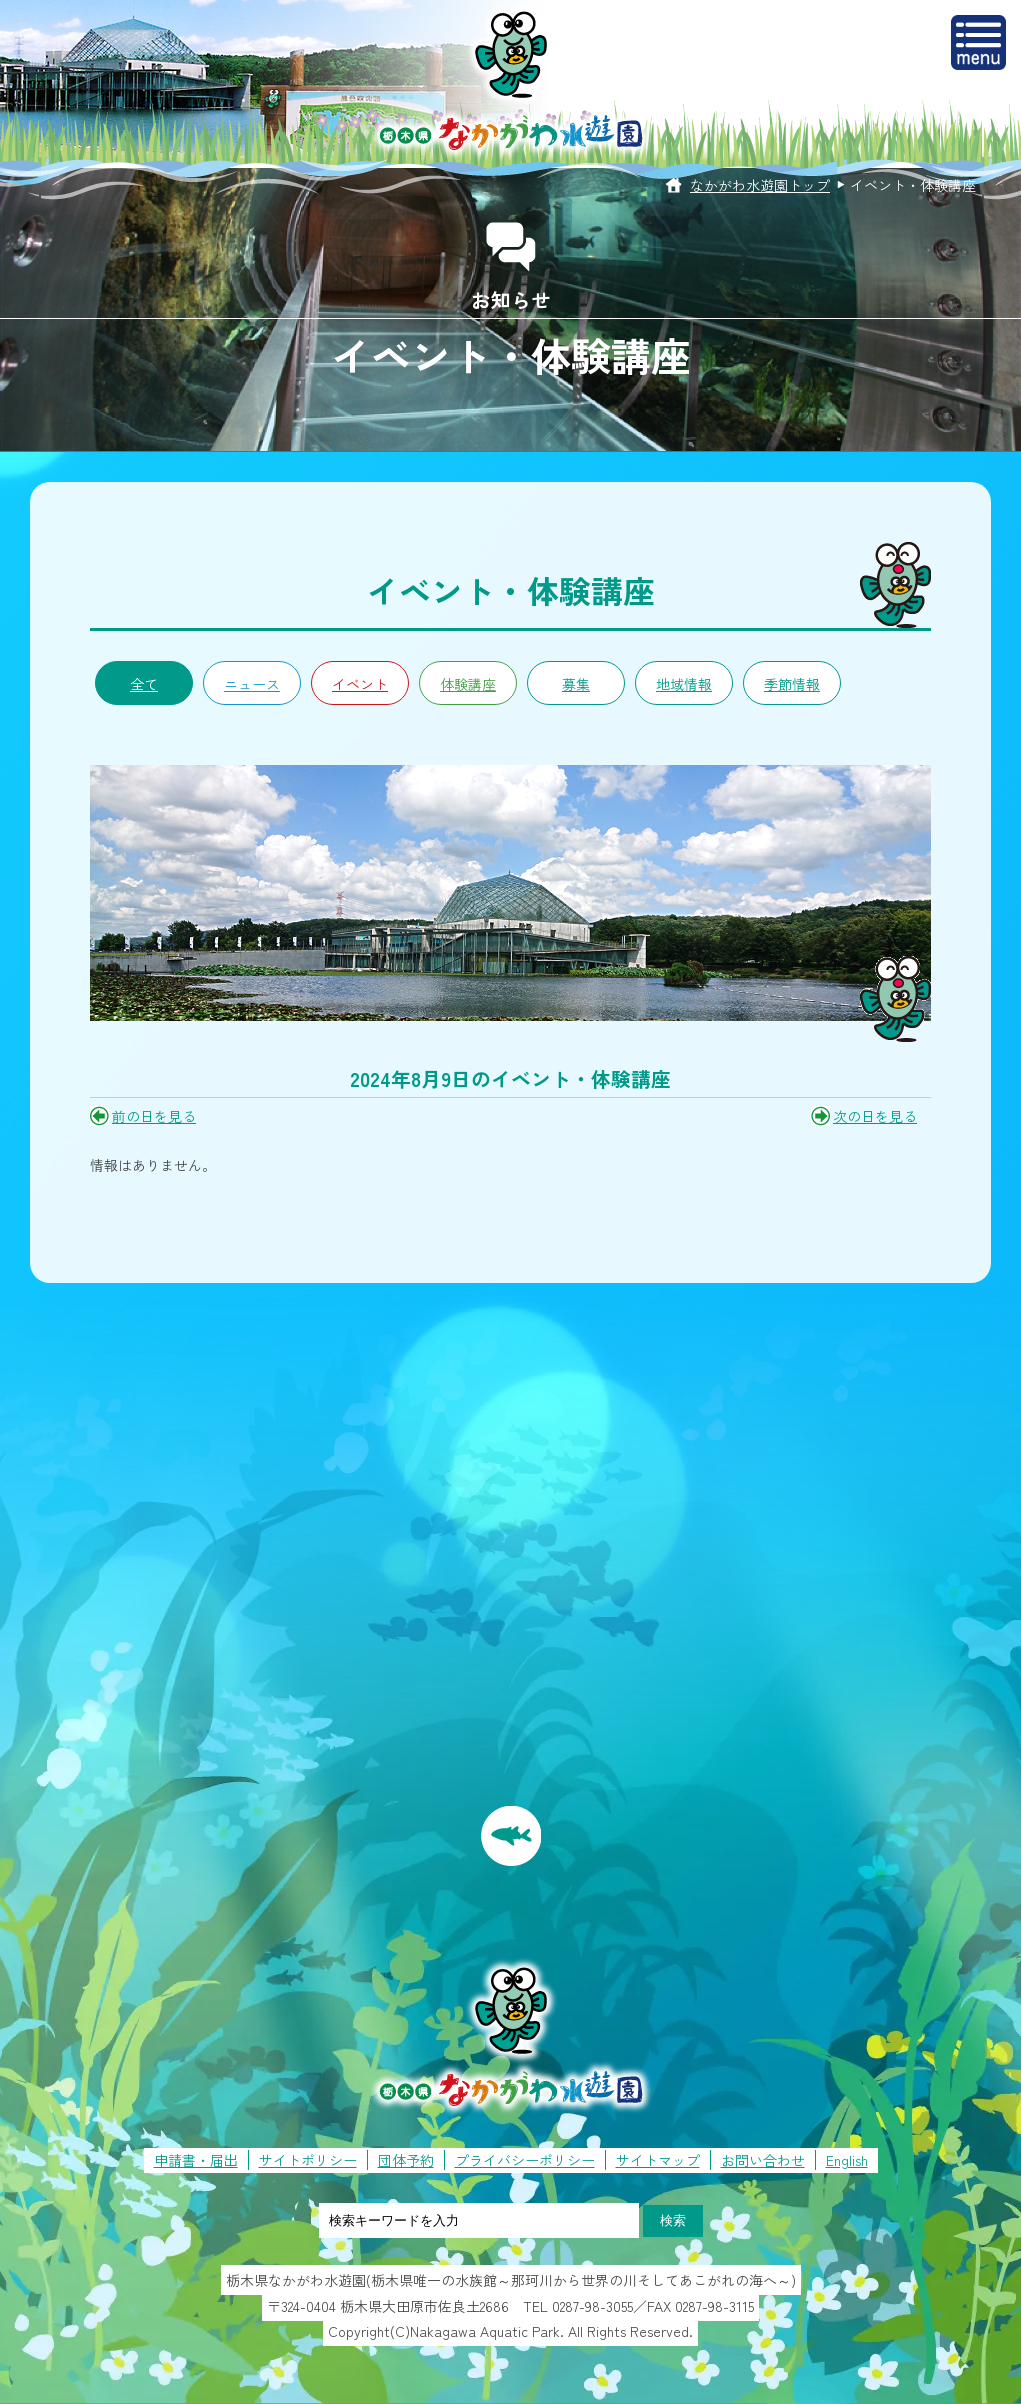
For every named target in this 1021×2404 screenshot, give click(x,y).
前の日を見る (154, 1116)
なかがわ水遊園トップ (760, 185)
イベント (360, 684)
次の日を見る (875, 1116)
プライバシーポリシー (525, 2160)
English (847, 2160)
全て (144, 684)
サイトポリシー (308, 2160)
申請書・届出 (196, 2160)
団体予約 (406, 2160)
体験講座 (468, 684)
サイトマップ (658, 2160)
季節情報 (792, 684)
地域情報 (684, 684)
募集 (576, 684)
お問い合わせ (763, 2160)
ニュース (252, 684)
